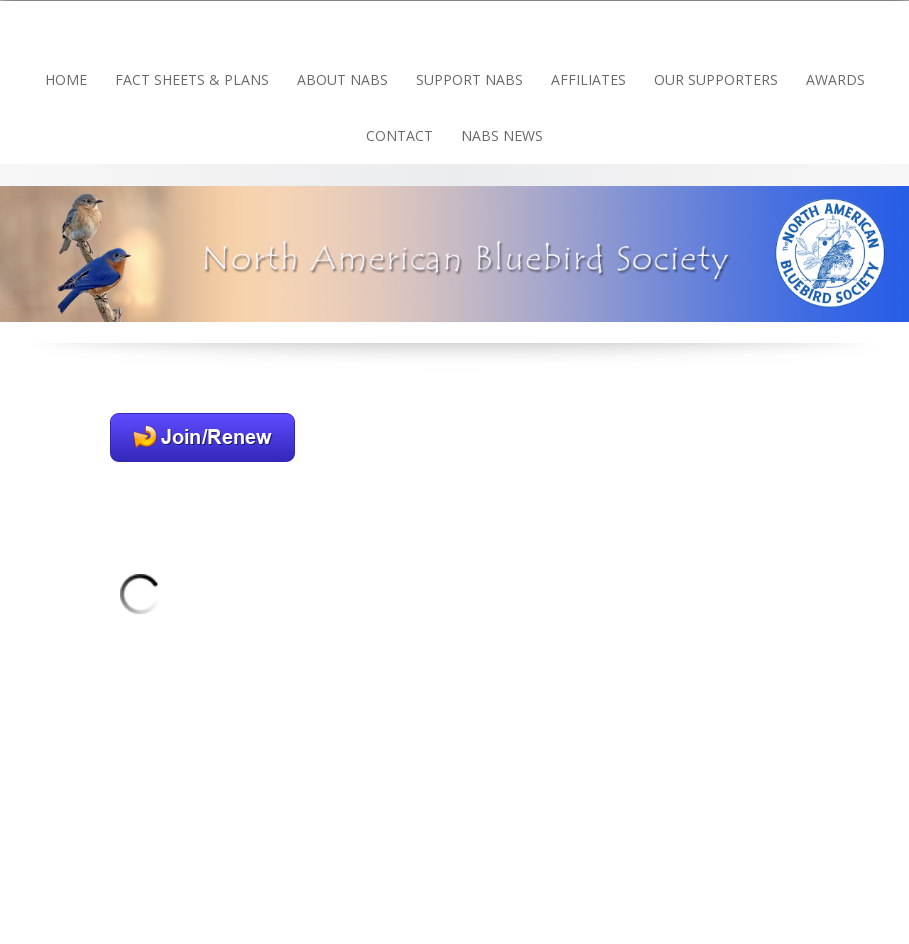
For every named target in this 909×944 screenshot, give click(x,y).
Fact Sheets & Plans (192, 79)
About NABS (342, 79)
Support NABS (469, 79)
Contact (399, 135)
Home (66, 79)
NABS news (502, 135)
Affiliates (588, 79)
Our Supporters (716, 79)
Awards (835, 79)
